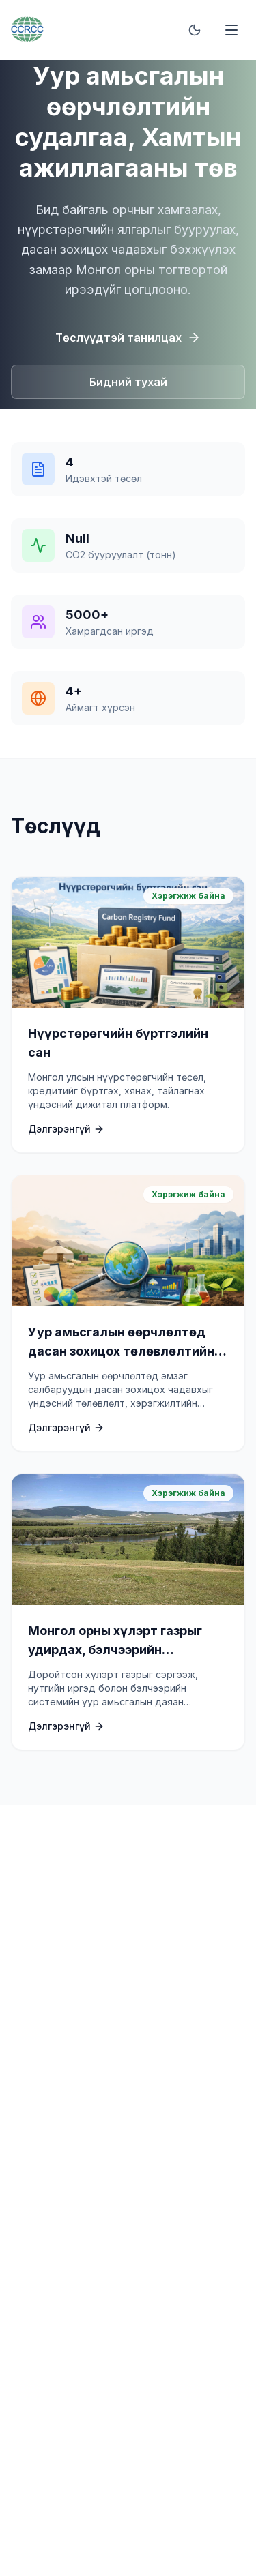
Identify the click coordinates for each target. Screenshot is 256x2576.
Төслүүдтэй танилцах (128, 337)
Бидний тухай (128, 382)
